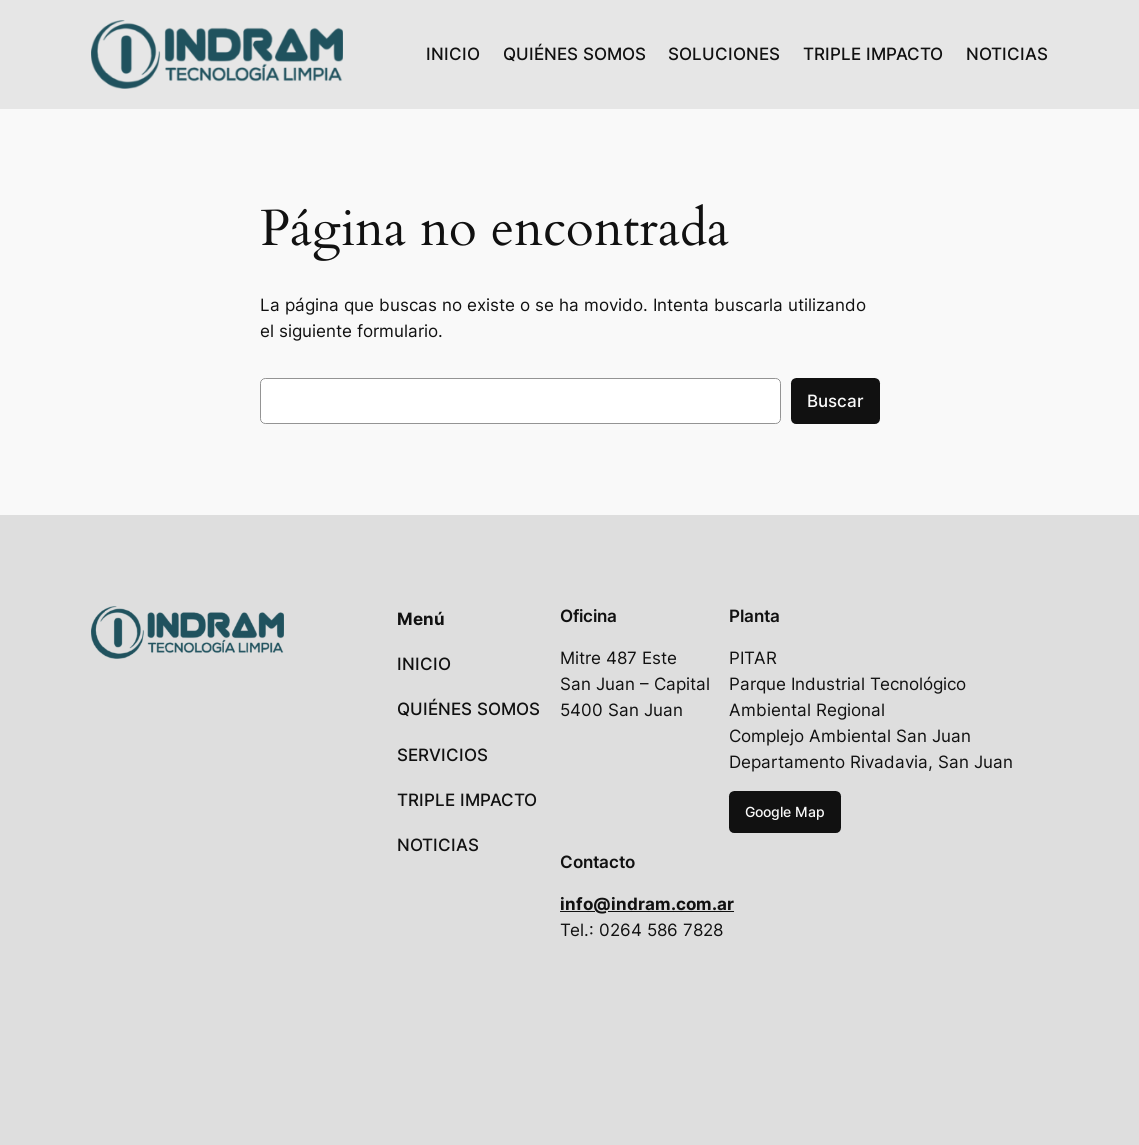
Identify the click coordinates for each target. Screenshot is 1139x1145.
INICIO (453, 54)
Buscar (835, 401)
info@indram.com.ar (647, 904)
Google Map (785, 811)
